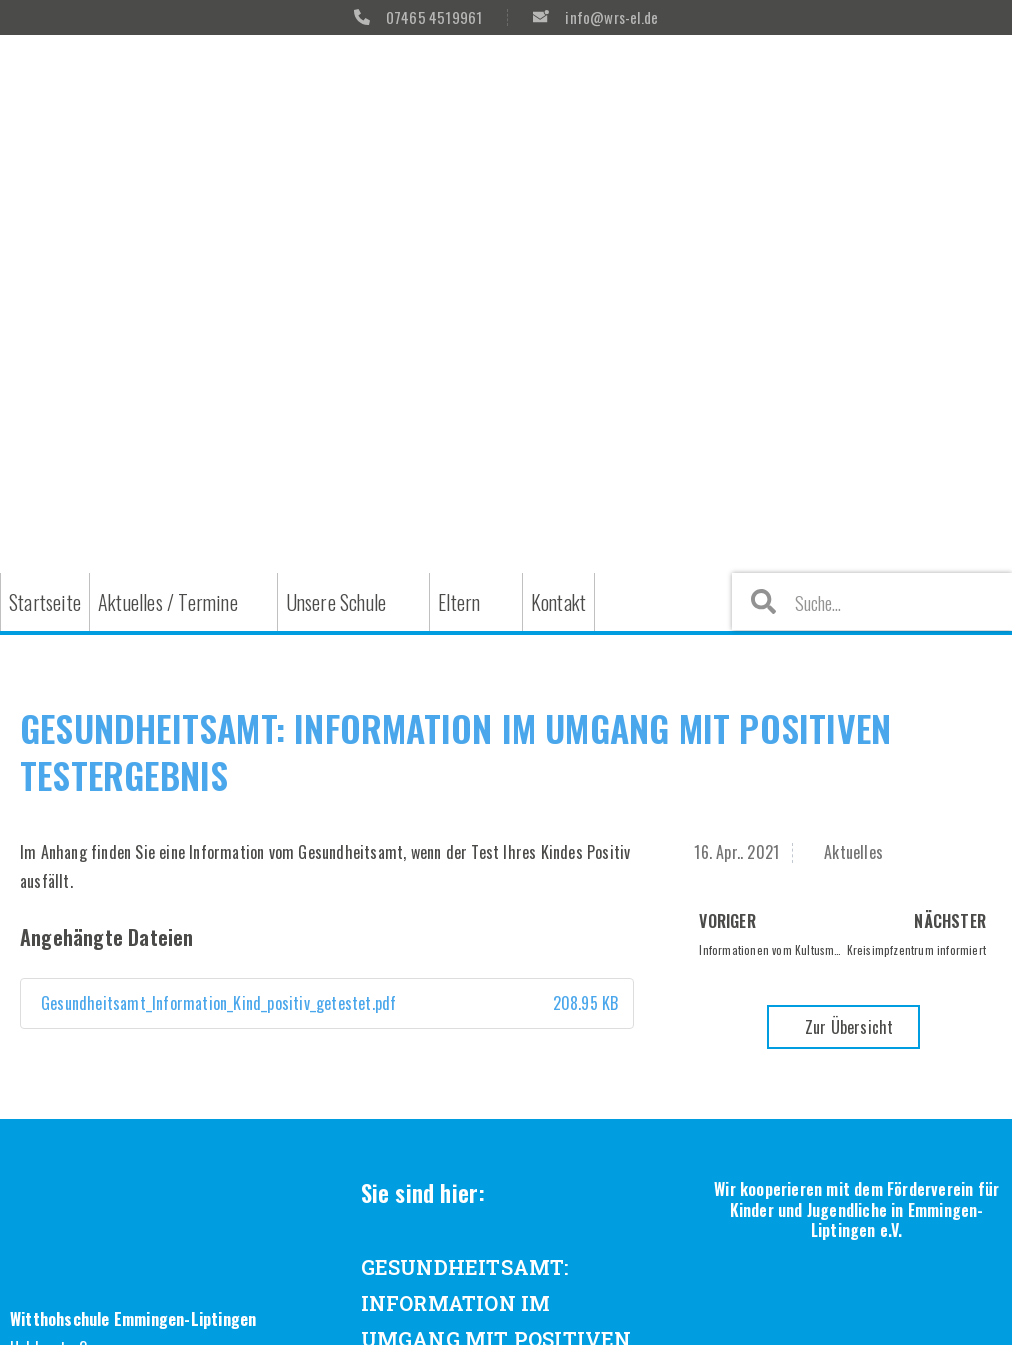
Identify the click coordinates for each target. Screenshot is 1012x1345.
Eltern (459, 602)
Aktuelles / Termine (168, 602)
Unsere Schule (336, 602)
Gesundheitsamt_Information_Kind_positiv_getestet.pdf (327, 1003)
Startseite (45, 602)
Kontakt (558, 602)
